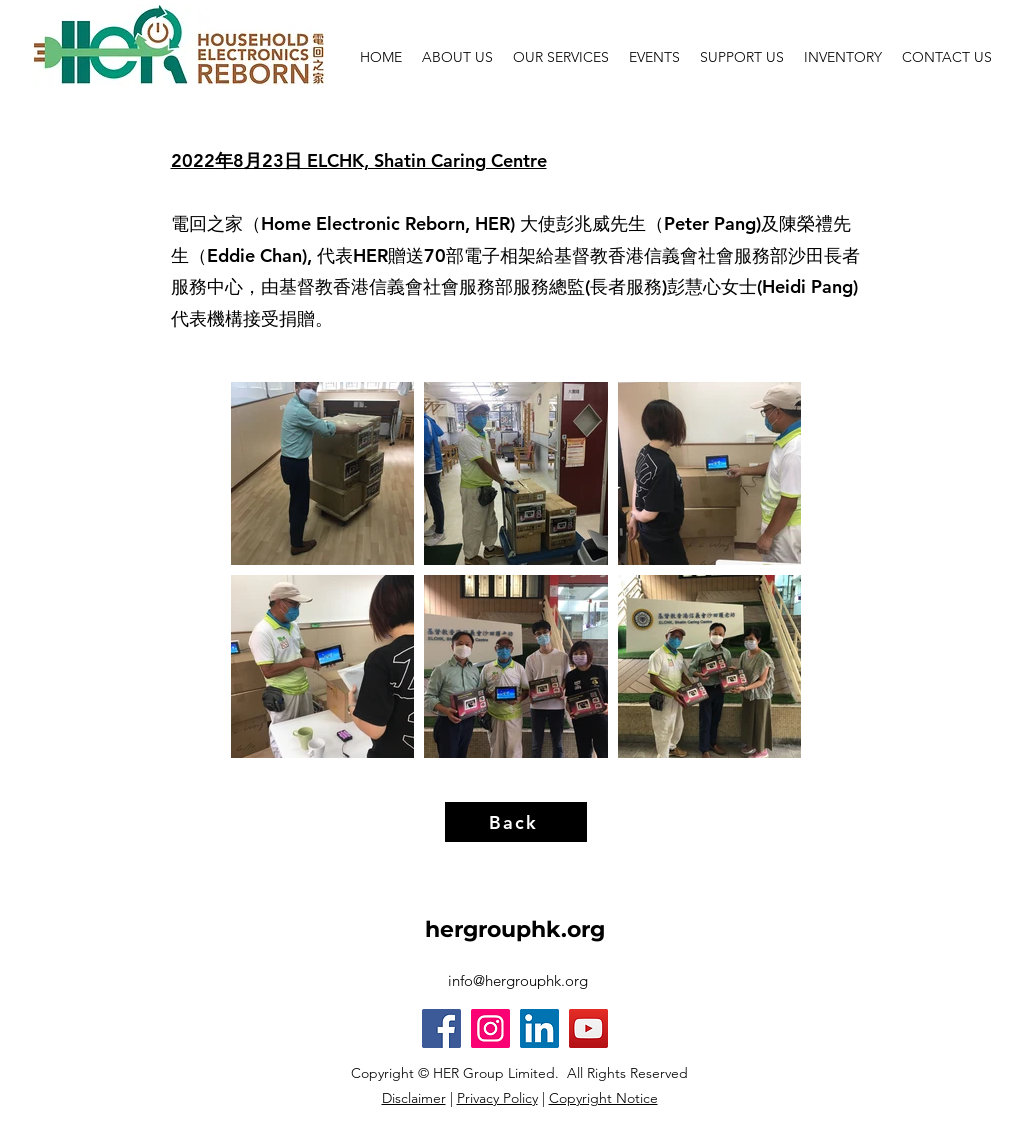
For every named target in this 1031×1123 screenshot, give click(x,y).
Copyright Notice (603, 1098)
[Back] (516, 822)
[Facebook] (441, 1028)
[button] (742, 57)
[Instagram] (490, 1028)
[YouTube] (588, 1028)
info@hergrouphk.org (518, 980)
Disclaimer (414, 1098)
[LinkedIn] (539, 1028)
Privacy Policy (497, 1098)
